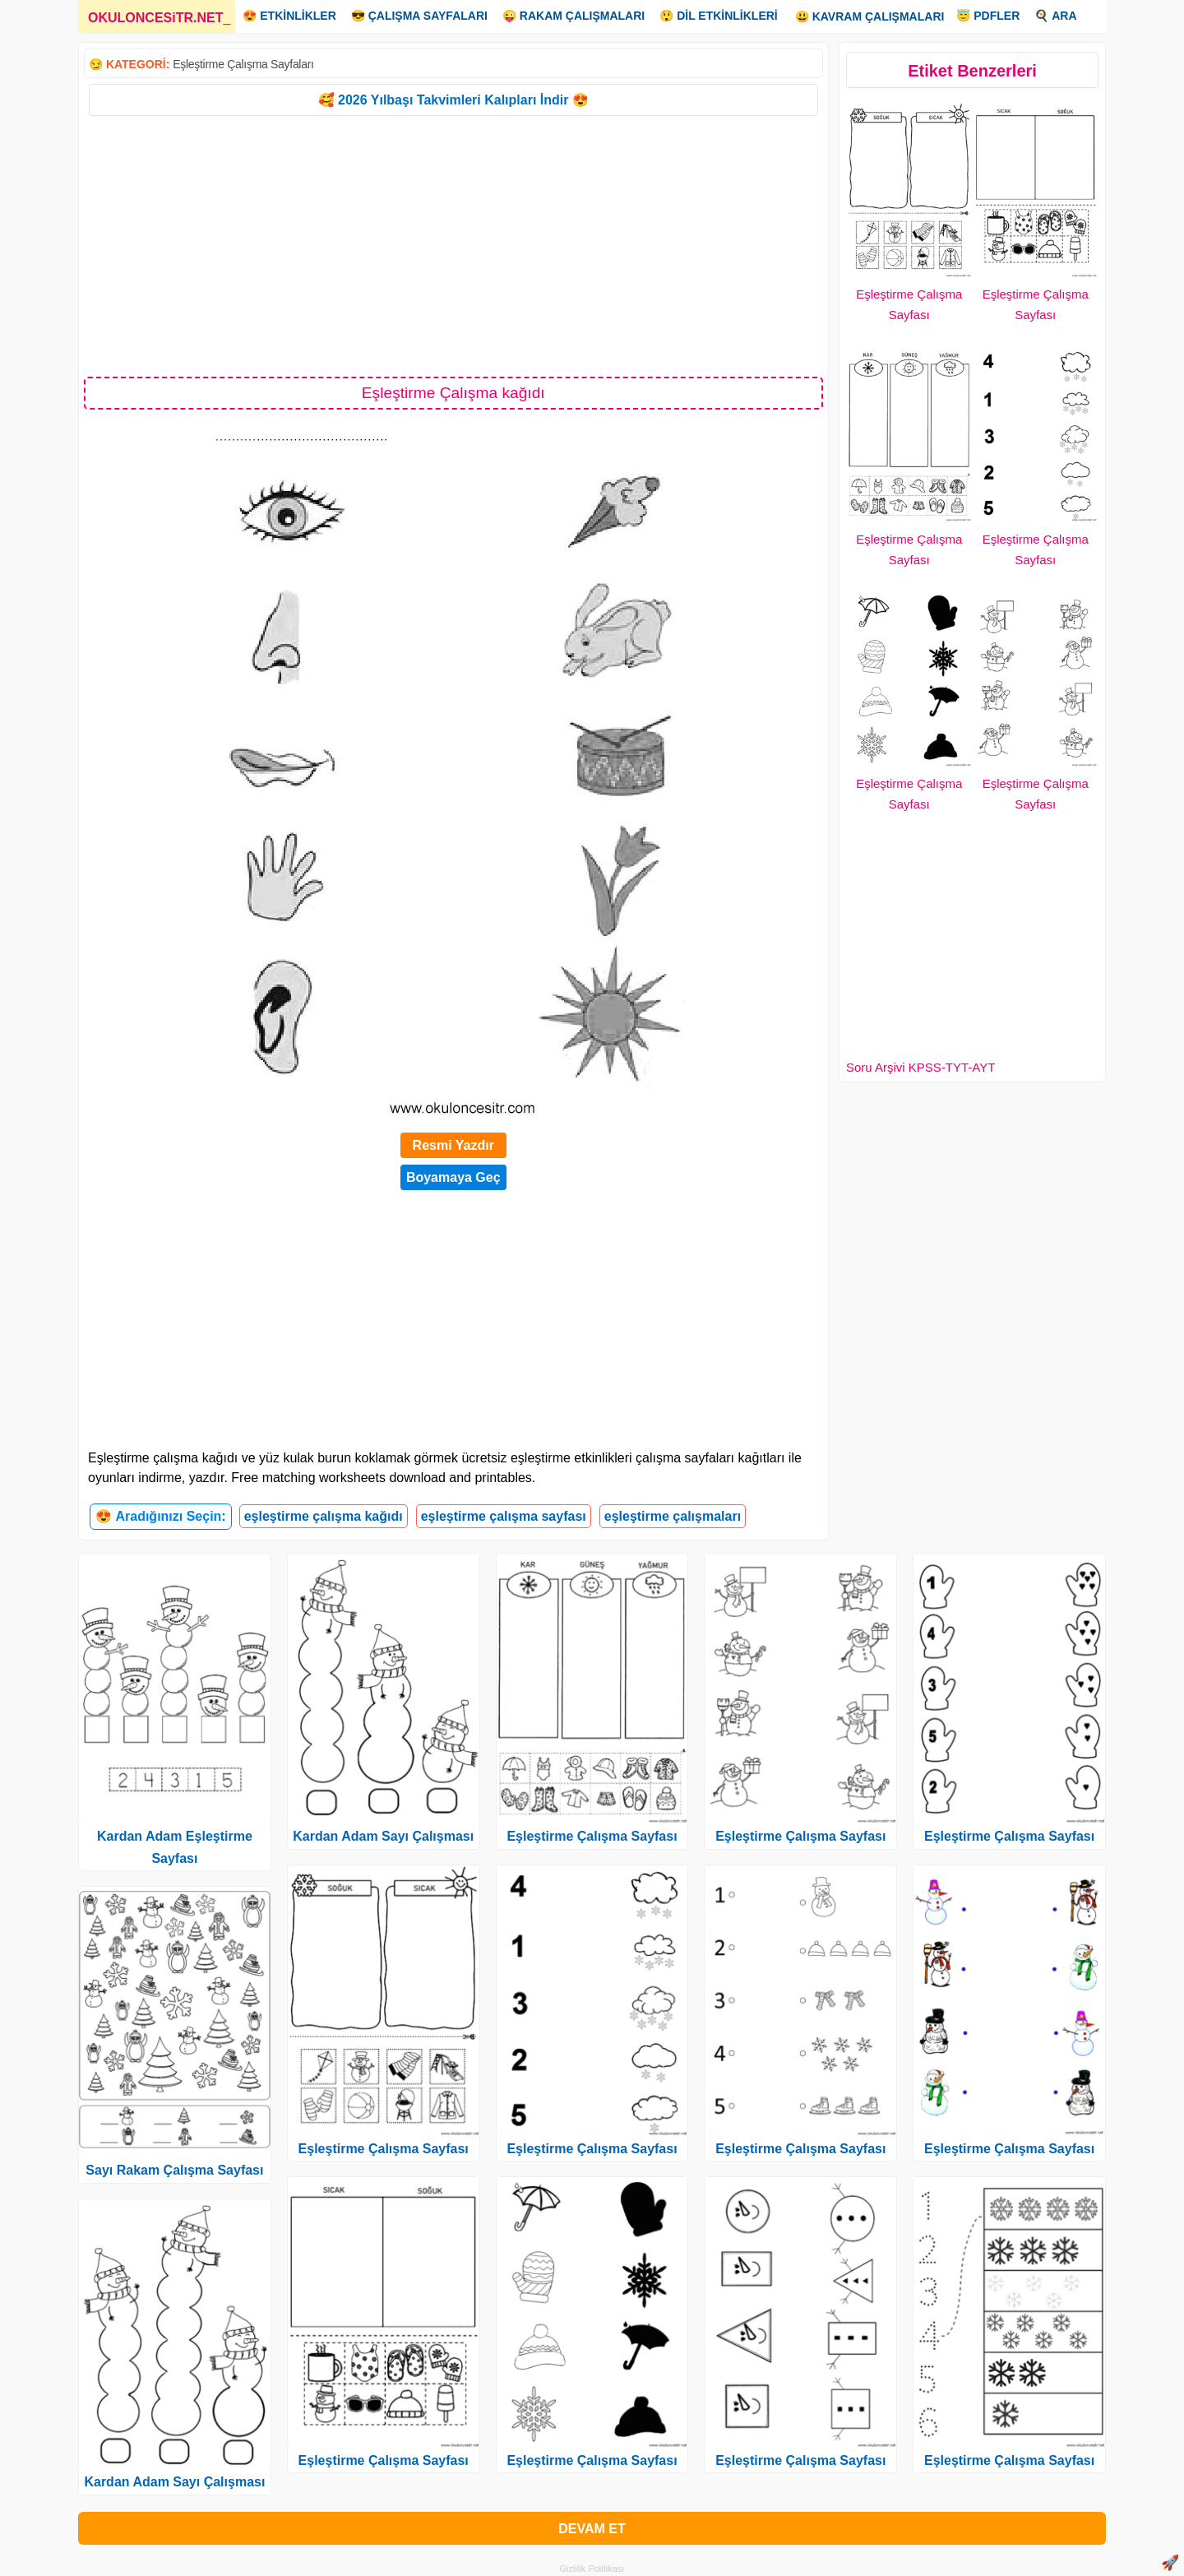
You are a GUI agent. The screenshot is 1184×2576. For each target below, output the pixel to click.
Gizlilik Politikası (592, 2569)
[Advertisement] (453, 245)
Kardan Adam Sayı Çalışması (174, 2482)
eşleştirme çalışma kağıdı (323, 1516)
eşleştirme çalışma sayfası (503, 1516)
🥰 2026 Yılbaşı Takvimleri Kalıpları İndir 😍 (453, 100)
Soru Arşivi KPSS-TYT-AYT (920, 1067)
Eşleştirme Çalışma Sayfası (383, 2149)
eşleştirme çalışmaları (672, 1516)
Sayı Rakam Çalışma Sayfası (174, 2170)
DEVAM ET (591, 2529)
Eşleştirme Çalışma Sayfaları (243, 64)
